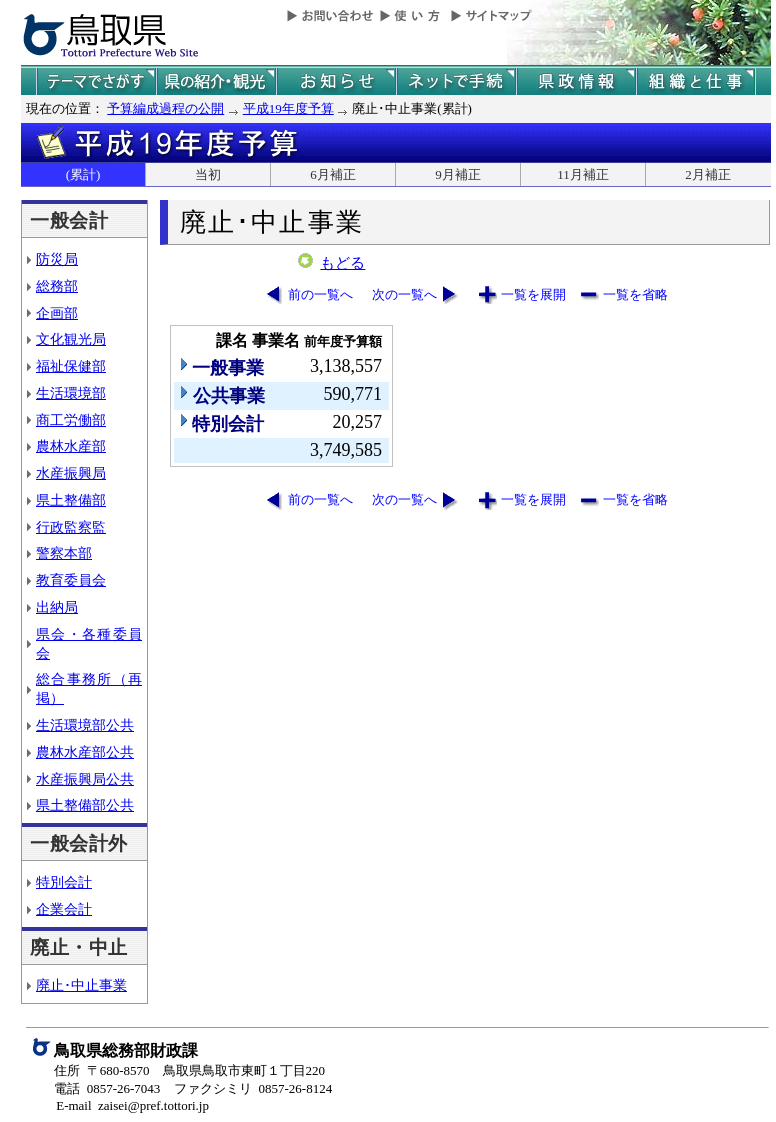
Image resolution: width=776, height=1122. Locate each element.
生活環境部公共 (85, 725)
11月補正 (583, 174)
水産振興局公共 (85, 779)
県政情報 (576, 81)
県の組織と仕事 (696, 81)
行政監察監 (71, 527)
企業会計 (64, 909)
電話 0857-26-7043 (107, 1088)
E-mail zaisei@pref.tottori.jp (132, 1105)
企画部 (57, 313)
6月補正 (333, 174)
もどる (342, 263)
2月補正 (708, 174)
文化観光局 (71, 339)
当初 (208, 174)
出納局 (57, 607)
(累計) (83, 174)
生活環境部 (71, 393)
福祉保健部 (71, 366)
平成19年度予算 (288, 108)
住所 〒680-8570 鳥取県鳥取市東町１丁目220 (189, 1070)
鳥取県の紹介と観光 (216, 81)
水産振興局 (71, 473)
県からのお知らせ (336, 81)
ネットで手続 (456, 81)
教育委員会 (71, 580)
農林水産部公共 (85, 752)
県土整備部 (71, 500)
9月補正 (458, 174)
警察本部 (64, 553)
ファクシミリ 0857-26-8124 (253, 1088)
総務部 (57, 286)
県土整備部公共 (85, 805)
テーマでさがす (96, 81)
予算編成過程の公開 (165, 108)
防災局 (57, 259)
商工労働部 (71, 420)
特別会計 (64, 882)
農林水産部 (71, 446)
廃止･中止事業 (81, 985)
